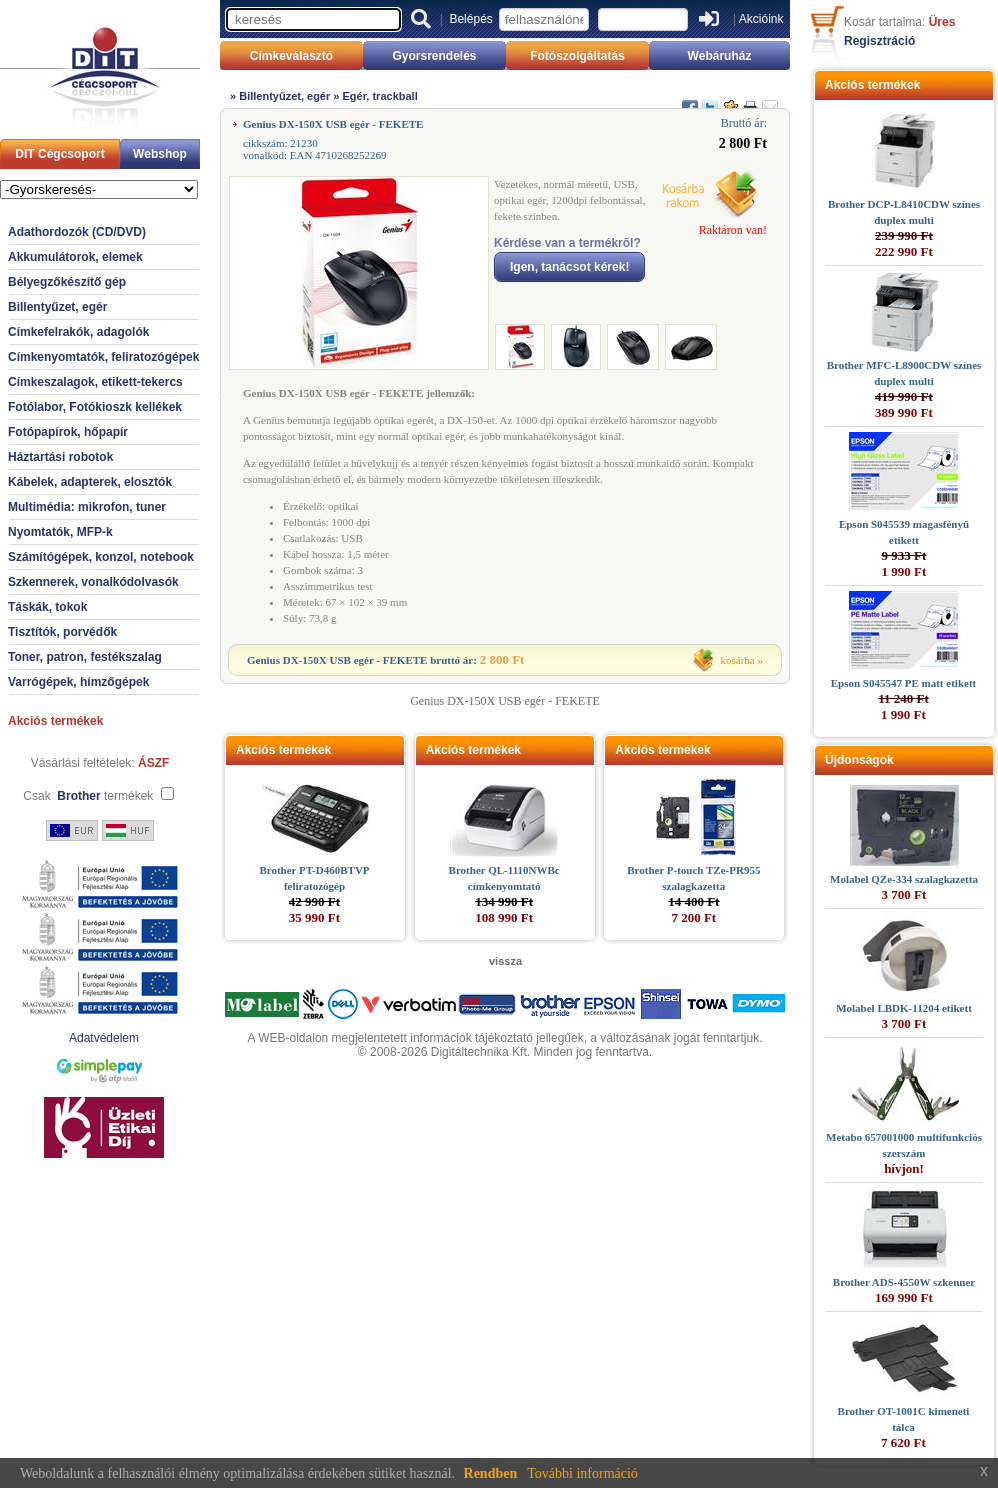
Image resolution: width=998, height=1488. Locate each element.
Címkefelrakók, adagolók (78, 332)
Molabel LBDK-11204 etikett (904, 1008)
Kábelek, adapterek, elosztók (90, 482)
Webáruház (720, 56)
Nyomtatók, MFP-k (60, 532)
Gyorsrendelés (434, 56)
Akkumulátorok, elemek (75, 257)
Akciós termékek (55, 721)
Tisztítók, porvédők (62, 632)
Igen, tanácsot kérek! (569, 267)
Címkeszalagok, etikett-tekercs (95, 382)
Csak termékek (88, 796)
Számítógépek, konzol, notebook (101, 557)
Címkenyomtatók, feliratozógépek (103, 357)
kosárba (738, 660)
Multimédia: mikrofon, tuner (87, 507)
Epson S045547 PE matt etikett (903, 683)
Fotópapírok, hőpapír (68, 432)
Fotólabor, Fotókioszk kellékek (95, 407)
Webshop (160, 154)
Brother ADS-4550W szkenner (904, 1282)
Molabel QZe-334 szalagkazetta (904, 879)
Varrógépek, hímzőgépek (78, 682)
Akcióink (761, 19)
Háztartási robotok (60, 457)
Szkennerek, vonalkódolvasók (93, 582)
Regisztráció (879, 41)
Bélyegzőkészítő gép (67, 282)
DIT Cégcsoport (59, 154)
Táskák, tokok (47, 607)
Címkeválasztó (291, 56)
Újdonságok (859, 760)
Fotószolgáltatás (577, 56)
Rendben (491, 1473)
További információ (582, 1473)
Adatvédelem (104, 1038)
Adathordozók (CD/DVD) (77, 232)
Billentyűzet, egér (57, 307)
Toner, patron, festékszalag (85, 657)
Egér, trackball (380, 96)
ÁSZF (153, 763)
